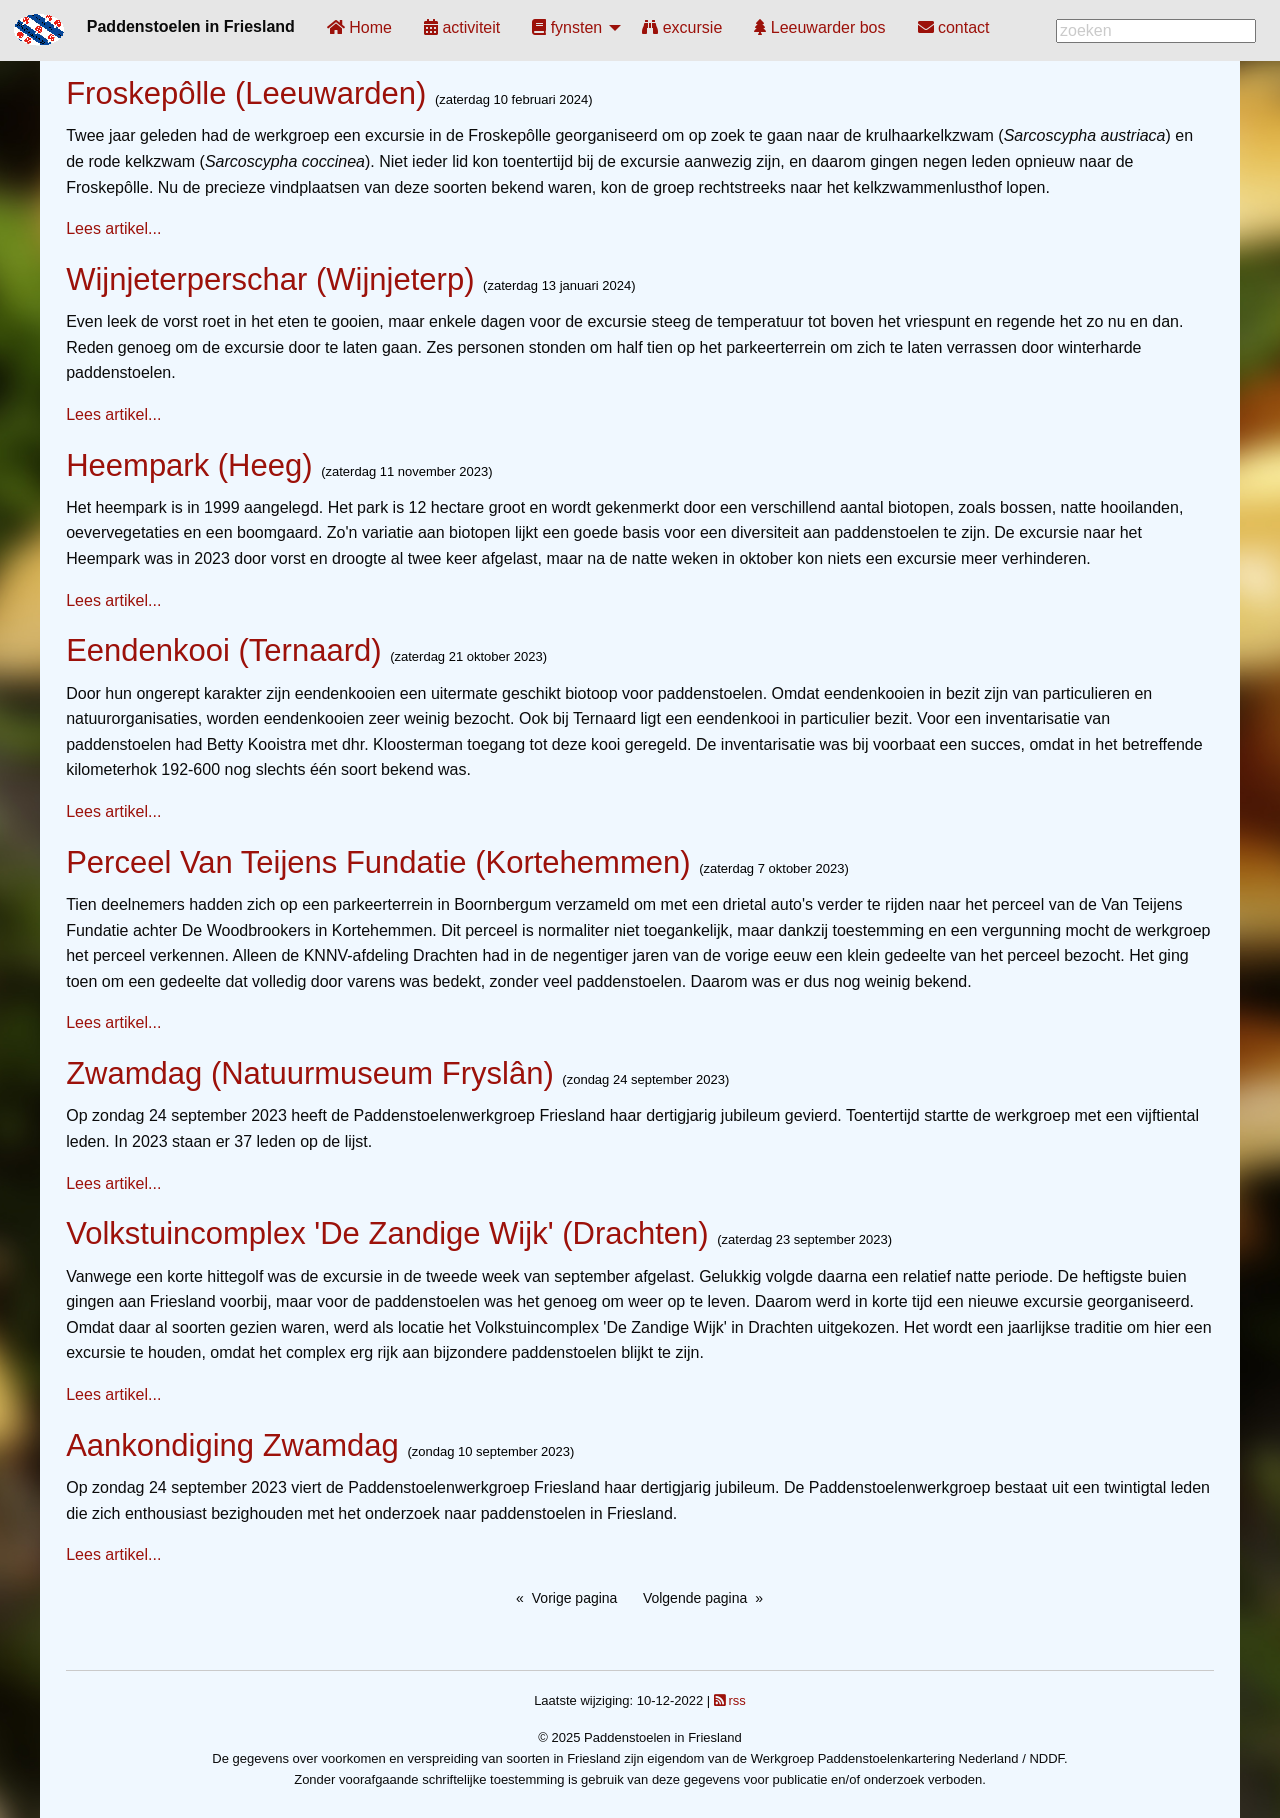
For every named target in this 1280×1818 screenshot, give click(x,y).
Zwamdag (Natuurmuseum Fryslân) (310, 1073)
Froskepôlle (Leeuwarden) (246, 93)
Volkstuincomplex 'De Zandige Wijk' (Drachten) (387, 1233)
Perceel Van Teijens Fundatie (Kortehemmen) (378, 862)
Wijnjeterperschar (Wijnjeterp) (270, 279)
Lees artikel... (113, 228)
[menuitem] (359, 27)
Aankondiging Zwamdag (232, 1445)
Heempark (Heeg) (189, 465)
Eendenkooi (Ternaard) (223, 650)
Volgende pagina (695, 1598)
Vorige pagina (575, 1598)
